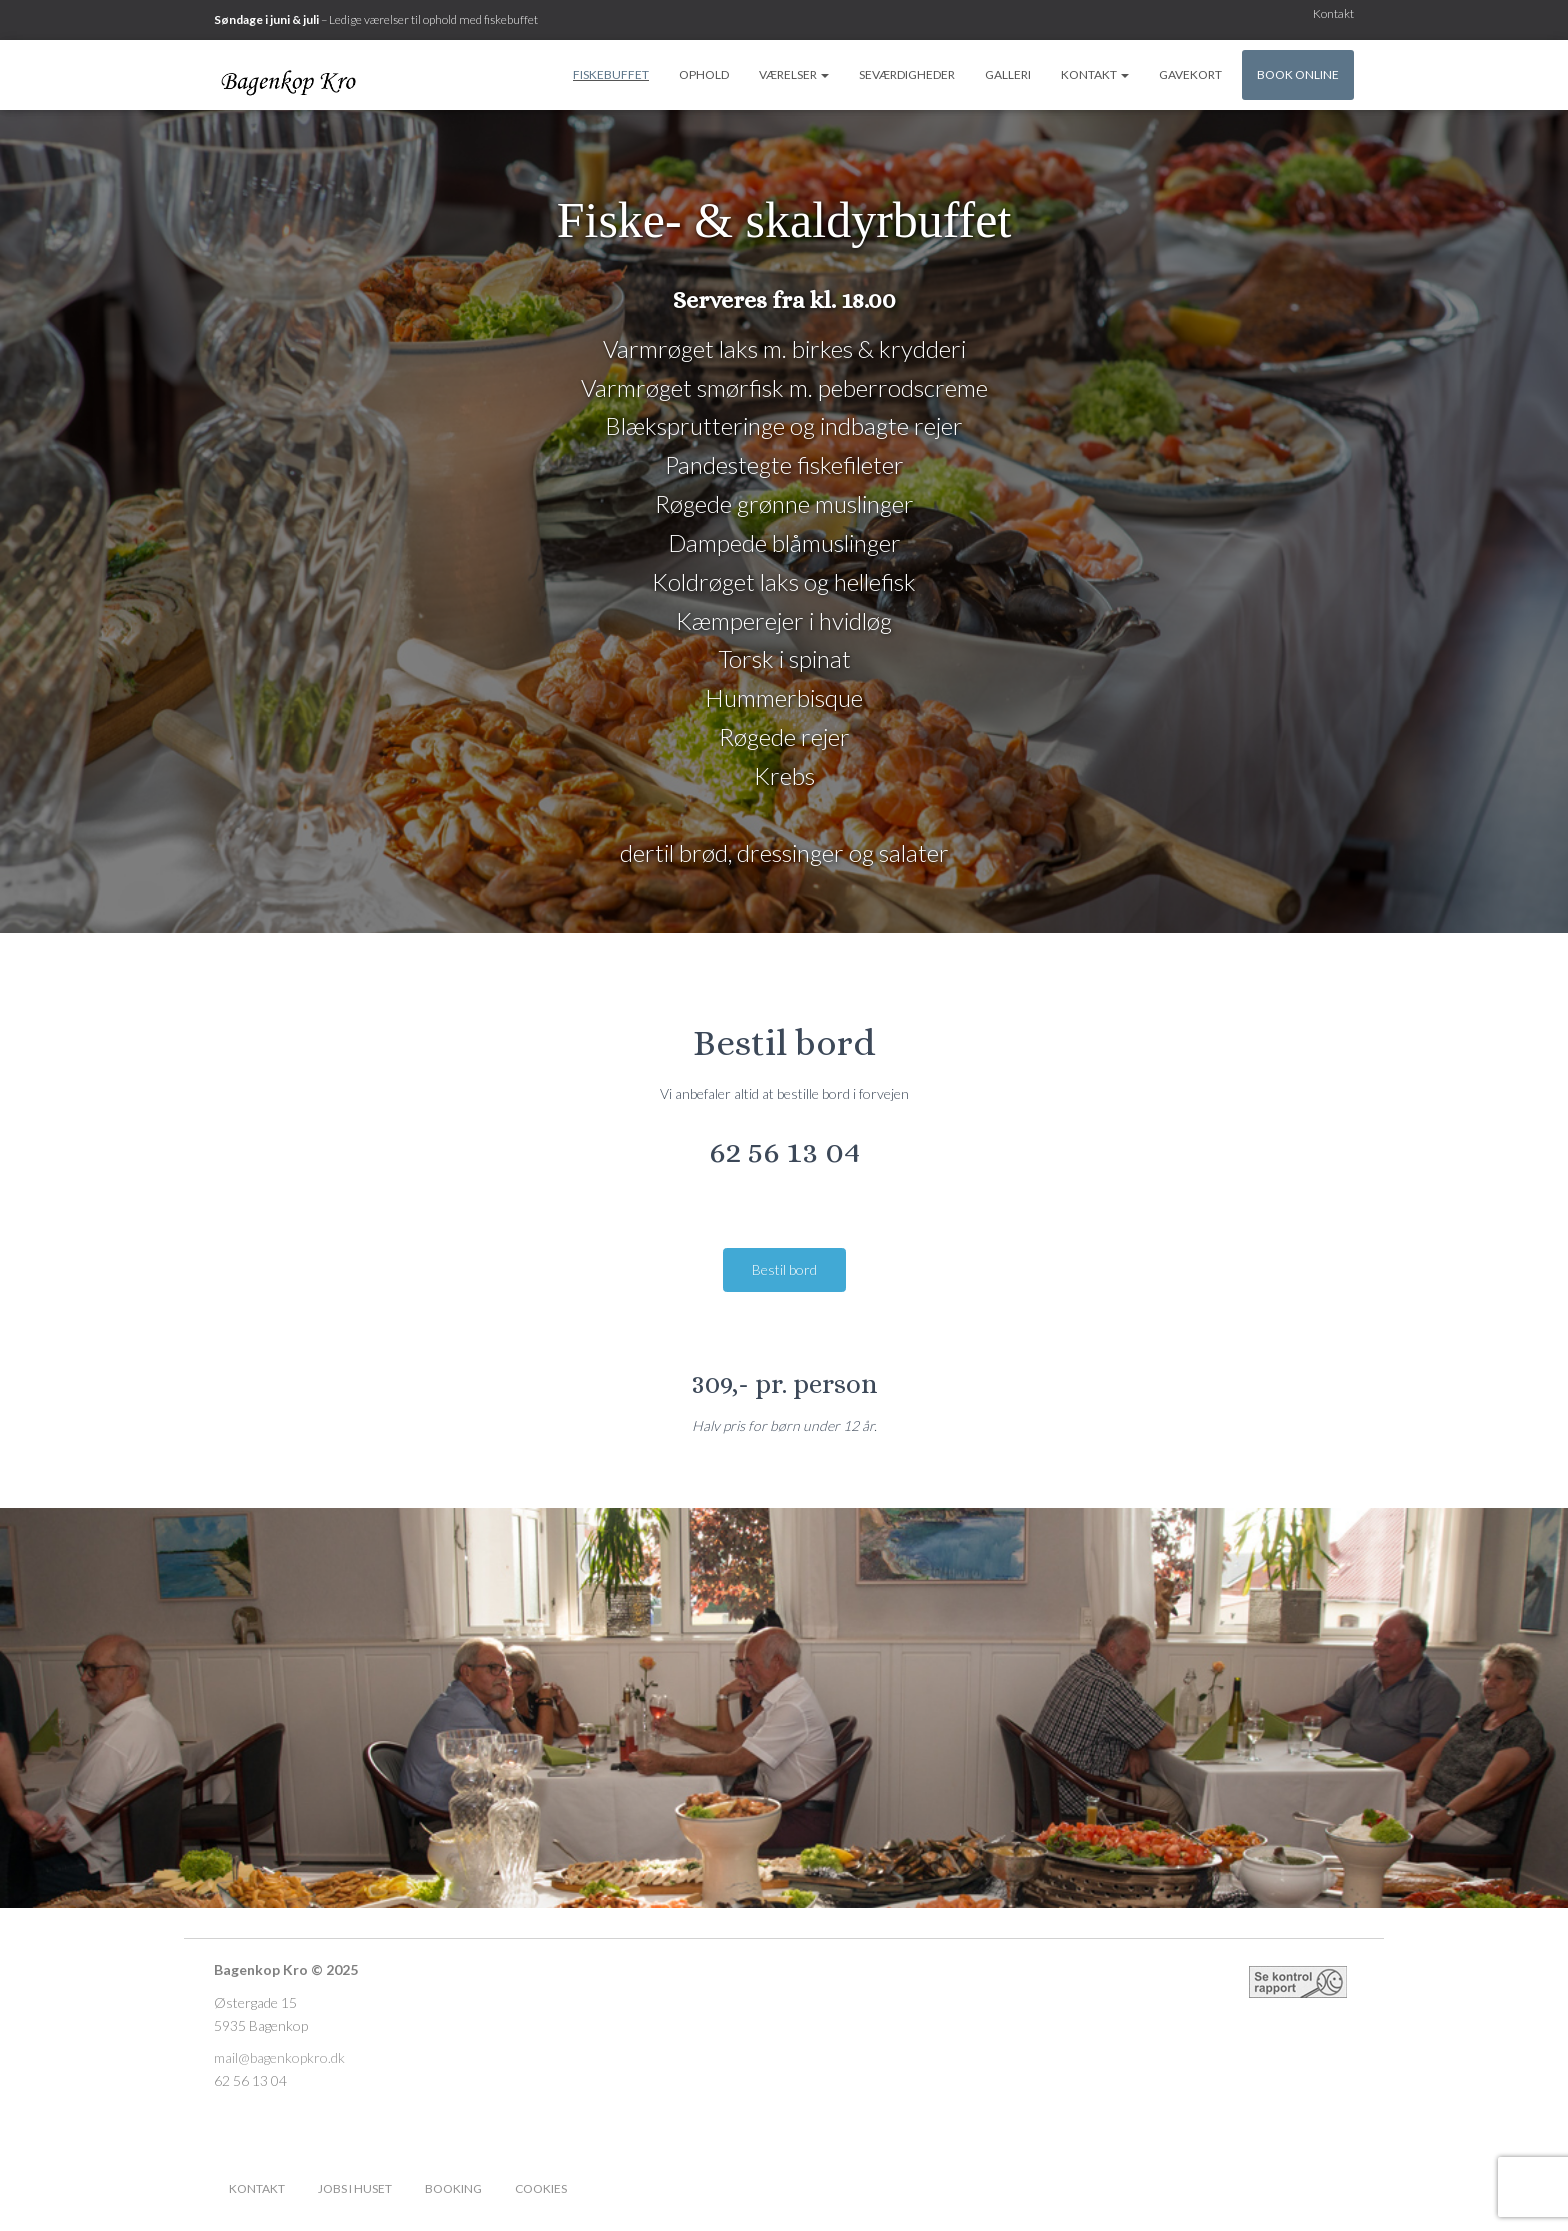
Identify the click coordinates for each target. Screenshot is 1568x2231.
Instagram (635, 2188)
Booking (453, 2188)
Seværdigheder (907, 74)
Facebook (600, 2188)
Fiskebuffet (611, 74)
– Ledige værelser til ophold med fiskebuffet (376, 19)
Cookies (541, 2188)
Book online (1298, 74)
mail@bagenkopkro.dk (279, 2057)
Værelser (794, 74)
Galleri (1008, 74)
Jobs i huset (355, 2188)
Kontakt (1333, 13)
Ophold (704, 74)
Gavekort (1190, 74)
